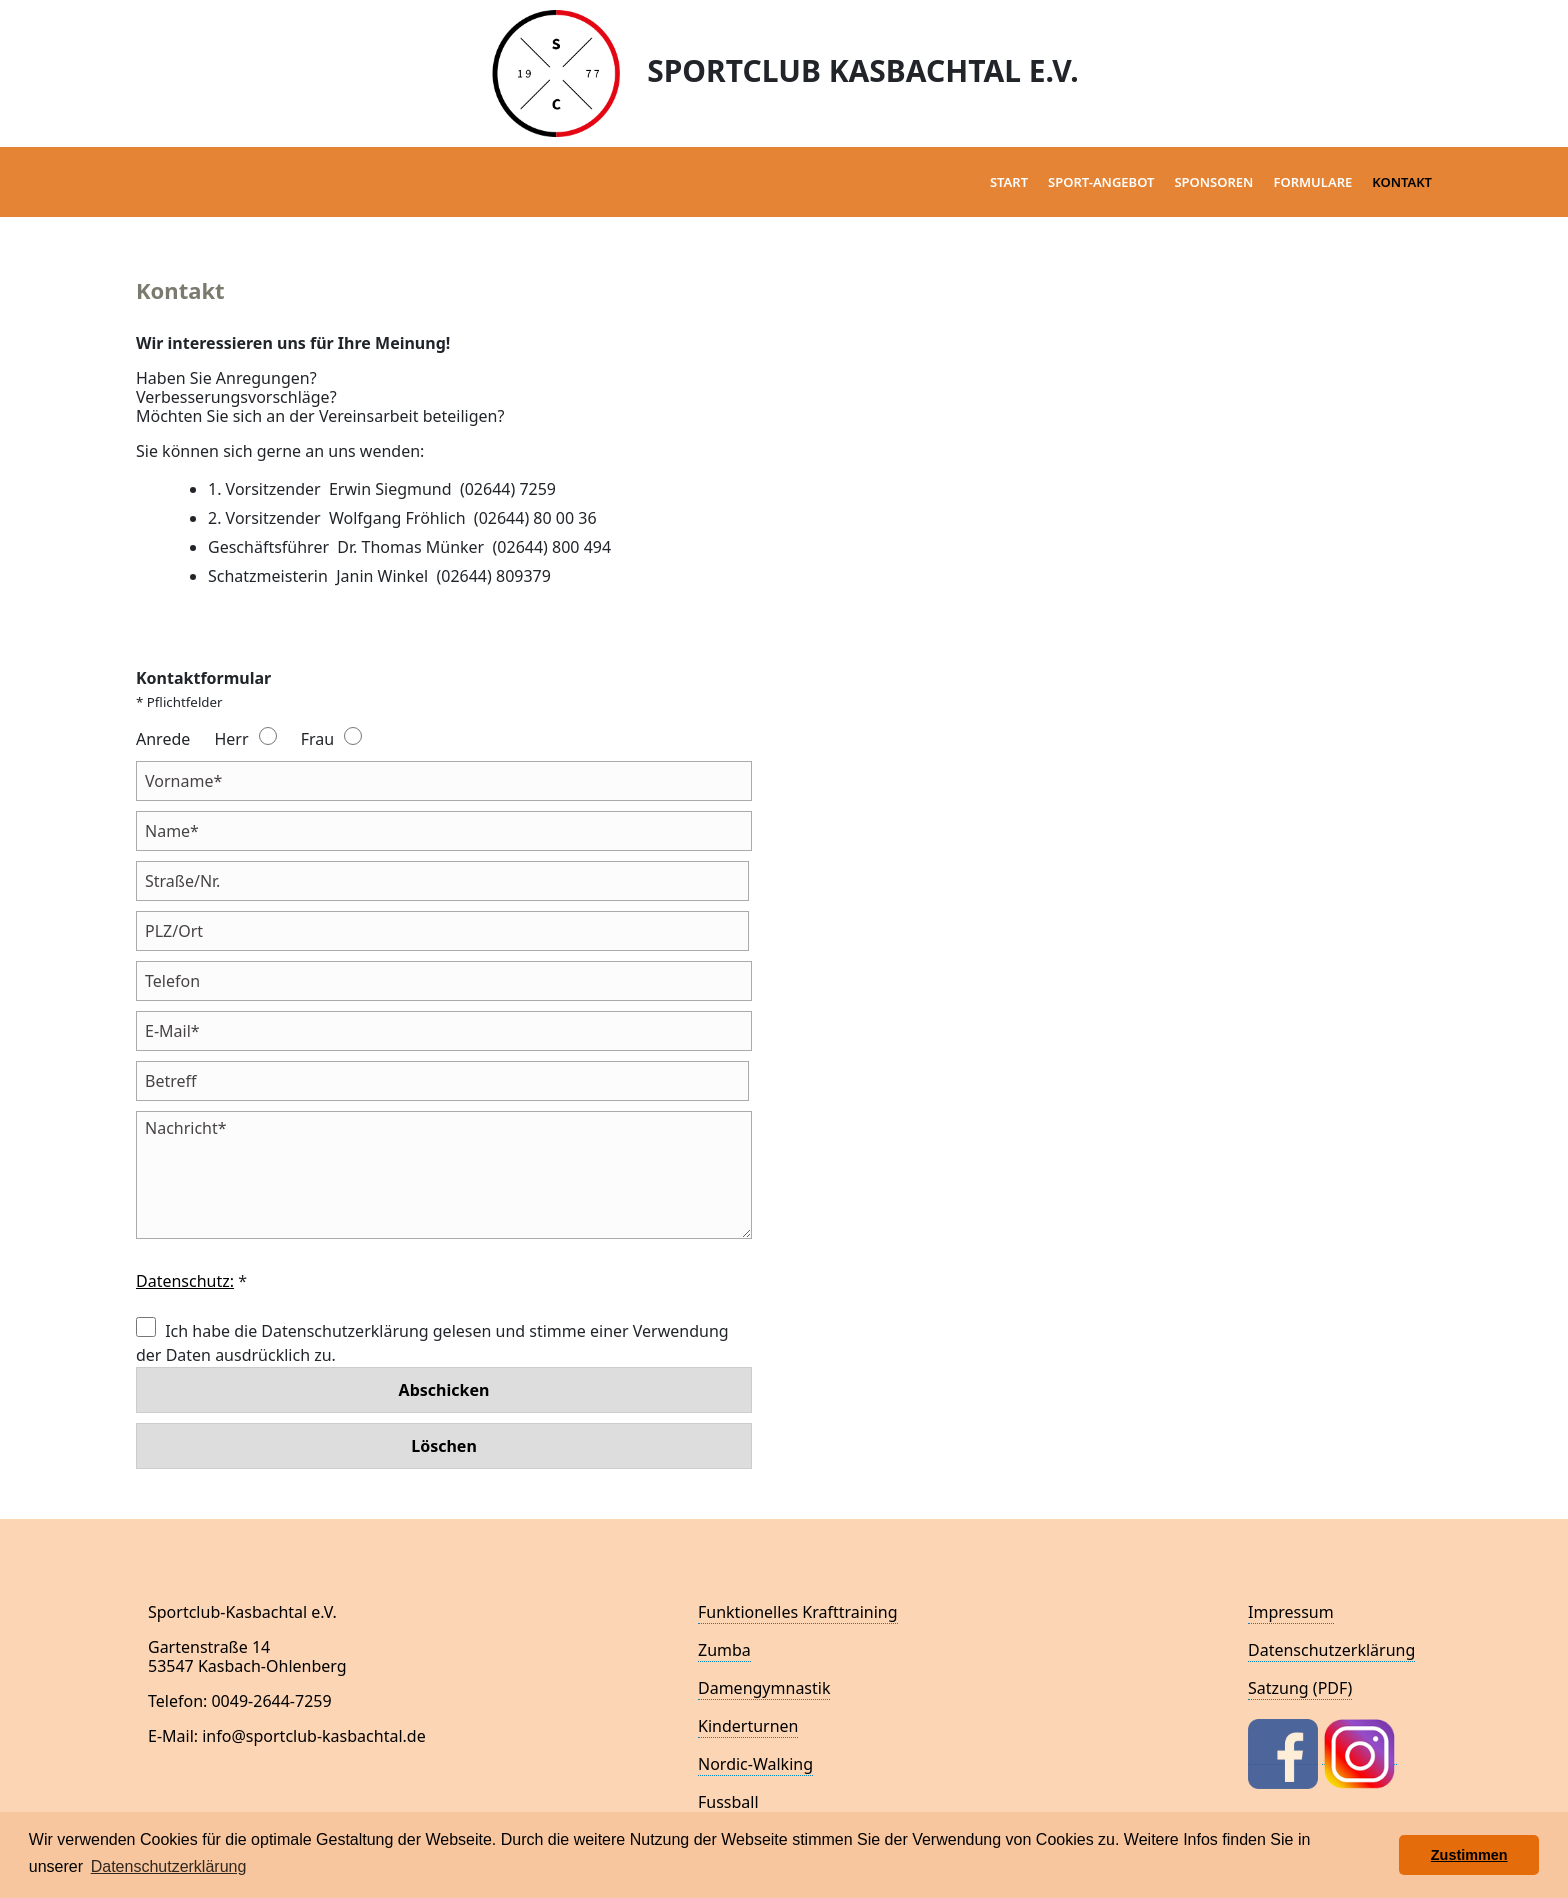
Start (1009, 182)
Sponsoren (1213, 182)
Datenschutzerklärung (1331, 1650)
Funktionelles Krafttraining (798, 1612)
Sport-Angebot (1101, 182)
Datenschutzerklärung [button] (169, 1866)
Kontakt (1402, 182)
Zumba (724, 1650)
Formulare (1312, 182)
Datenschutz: (185, 1281)
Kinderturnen (748, 1726)
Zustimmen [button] (1469, 1855)
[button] (1378, 1855)
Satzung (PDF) (1300, 1688)
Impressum (1291, 1612)
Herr (231, 739)
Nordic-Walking (755, 1764)
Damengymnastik (764, 1688)
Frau (317, 739)
